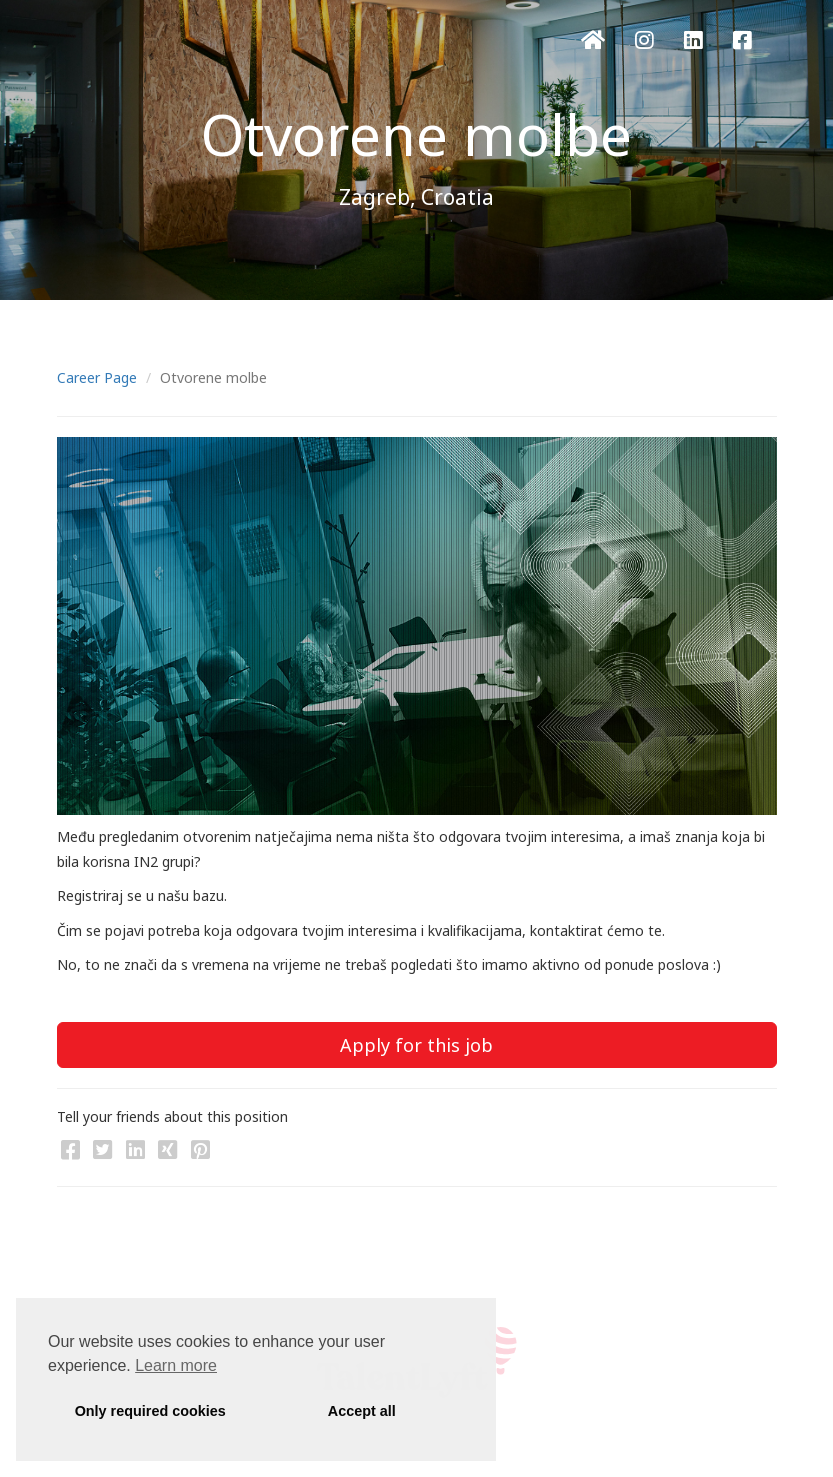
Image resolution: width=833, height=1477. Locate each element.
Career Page (97, 377)
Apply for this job (416, 1045)
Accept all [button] (362, 1411)
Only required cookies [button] (150, 1411)
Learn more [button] (176, 1365)
